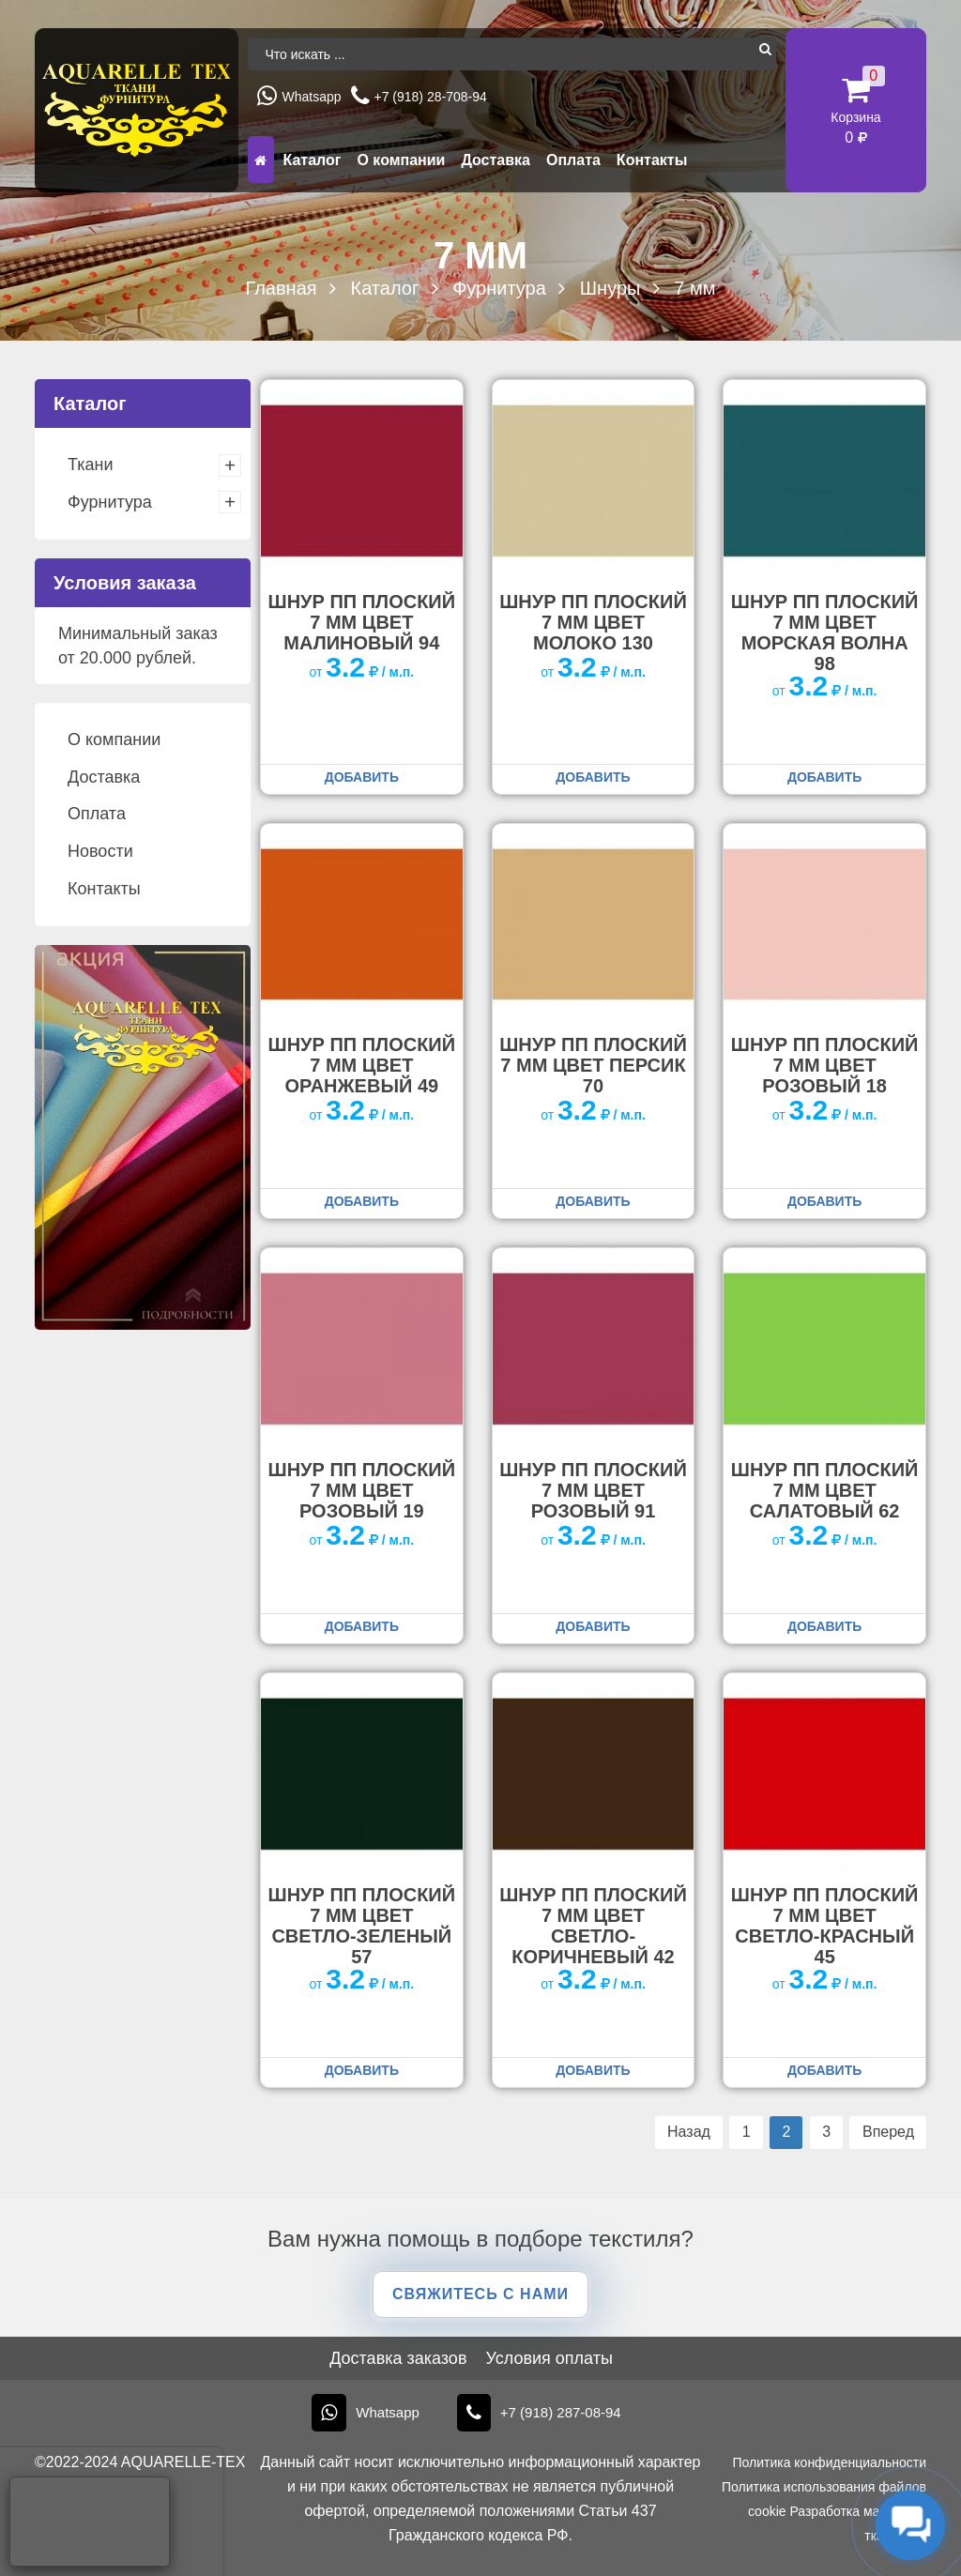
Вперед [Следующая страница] (888, 2132)
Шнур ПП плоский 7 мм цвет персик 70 (593, 1065)
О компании (401, 160)
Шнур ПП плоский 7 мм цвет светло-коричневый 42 (593, 1925)
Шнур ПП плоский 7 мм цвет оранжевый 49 (362, 1065)
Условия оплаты (548, 2358)
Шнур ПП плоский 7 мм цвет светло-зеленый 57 (362, 1925)
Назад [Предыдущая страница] (688, 2132)
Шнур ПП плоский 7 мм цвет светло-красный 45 (825, 1925)
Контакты (652, 160)
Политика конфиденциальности (829, 2462)
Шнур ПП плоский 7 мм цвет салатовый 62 (825, 1490)
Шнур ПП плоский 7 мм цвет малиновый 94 (362, 622)
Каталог (311, 160)
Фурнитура (110, 502)
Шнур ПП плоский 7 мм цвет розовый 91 (593, 1490)
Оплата (573, 160)
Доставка (495, 160)
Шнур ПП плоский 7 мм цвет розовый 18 (825, 1065)
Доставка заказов (397, 2358)
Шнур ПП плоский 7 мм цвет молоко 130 (593, 622)
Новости (100, 851)
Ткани (90, 464)
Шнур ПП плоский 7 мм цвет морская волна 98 (825, 632)
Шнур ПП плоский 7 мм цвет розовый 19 (362, 1490)
